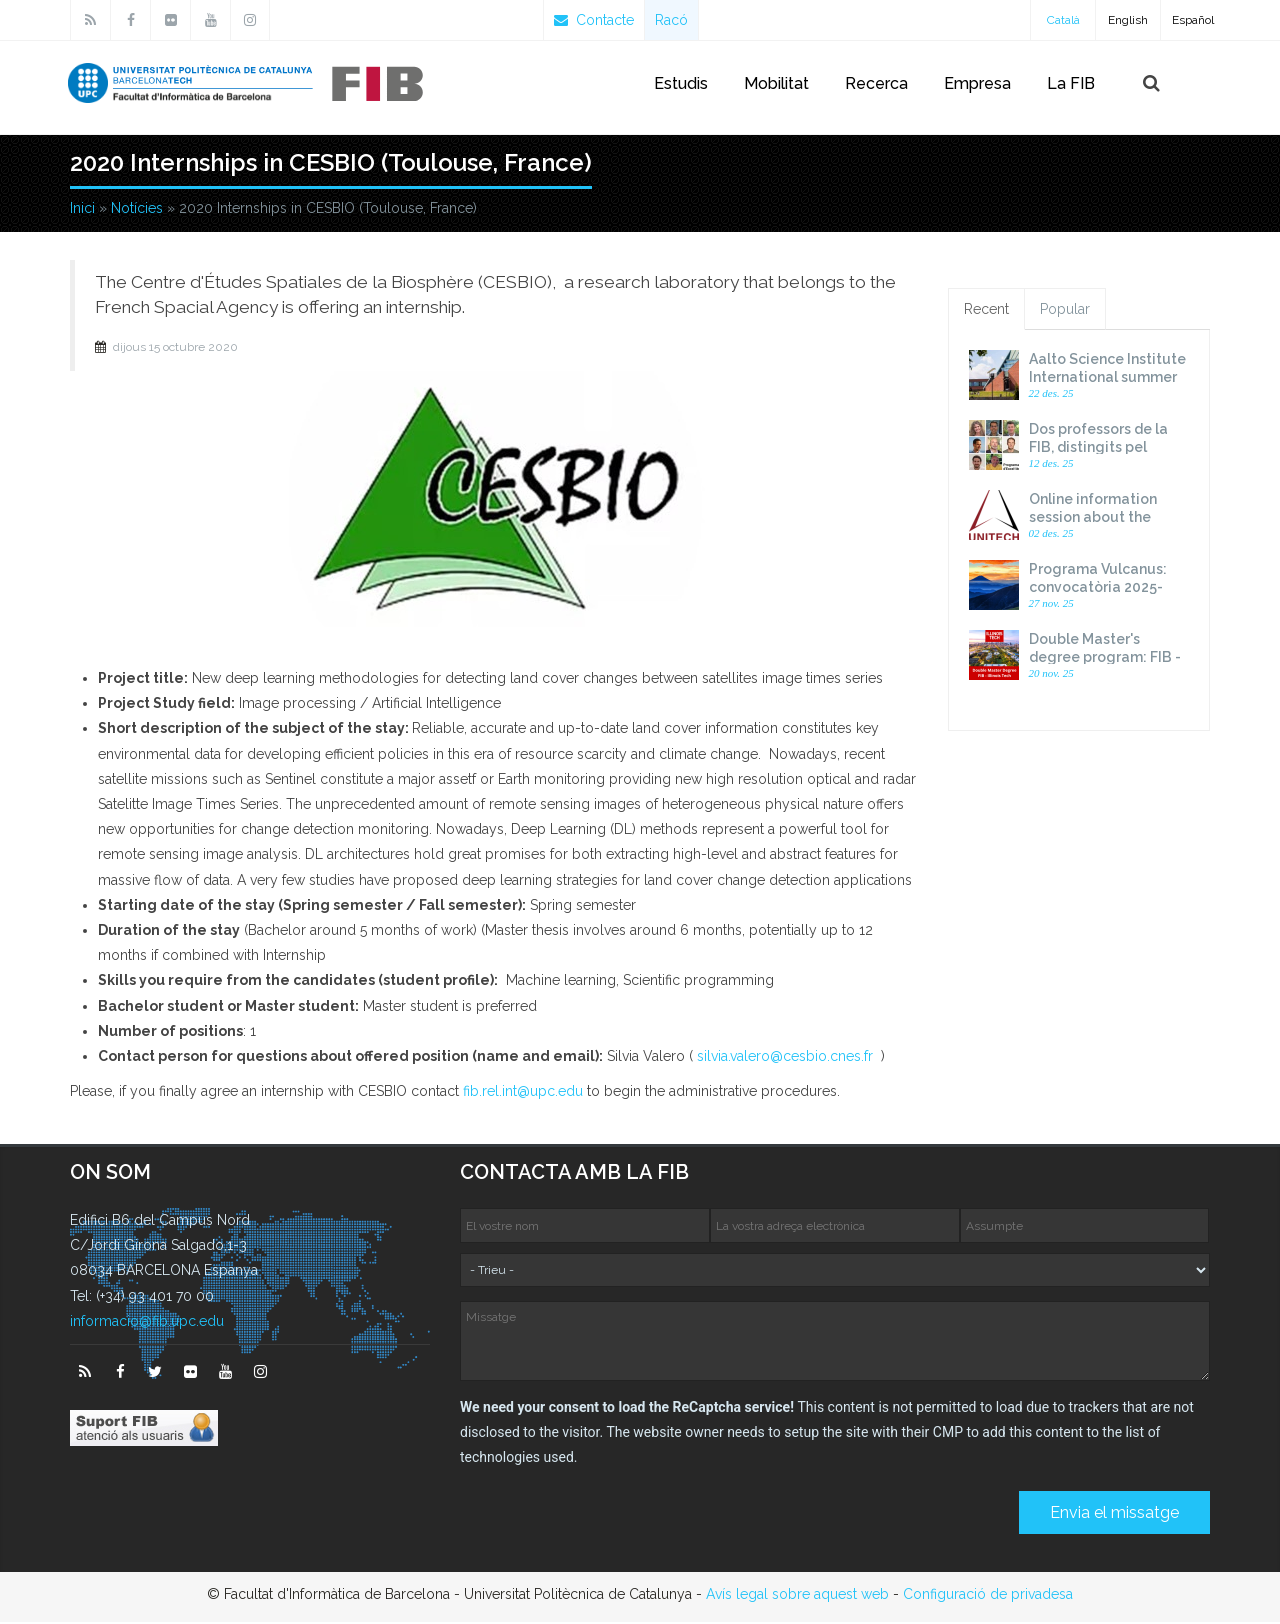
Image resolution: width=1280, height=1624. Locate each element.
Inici (82, 210)
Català (1063, 20)
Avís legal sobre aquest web (797, 1596)
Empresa (977, 83)
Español (1193, 20)
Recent (986, 311)
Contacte (594, 20)
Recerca (876, 83)
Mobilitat (776, 83)
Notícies (137, 210)
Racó (671, 20)
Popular (1065, 311)
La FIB (1071, 83)
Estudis (681, 83)
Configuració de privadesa (988, 1596)
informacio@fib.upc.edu (147, 1323)
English (1128, 20)
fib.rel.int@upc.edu (523, 1093)
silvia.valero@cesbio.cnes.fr (785, 1058)
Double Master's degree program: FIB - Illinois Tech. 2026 (1105, 659)
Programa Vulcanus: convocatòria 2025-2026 (1098, 589)
